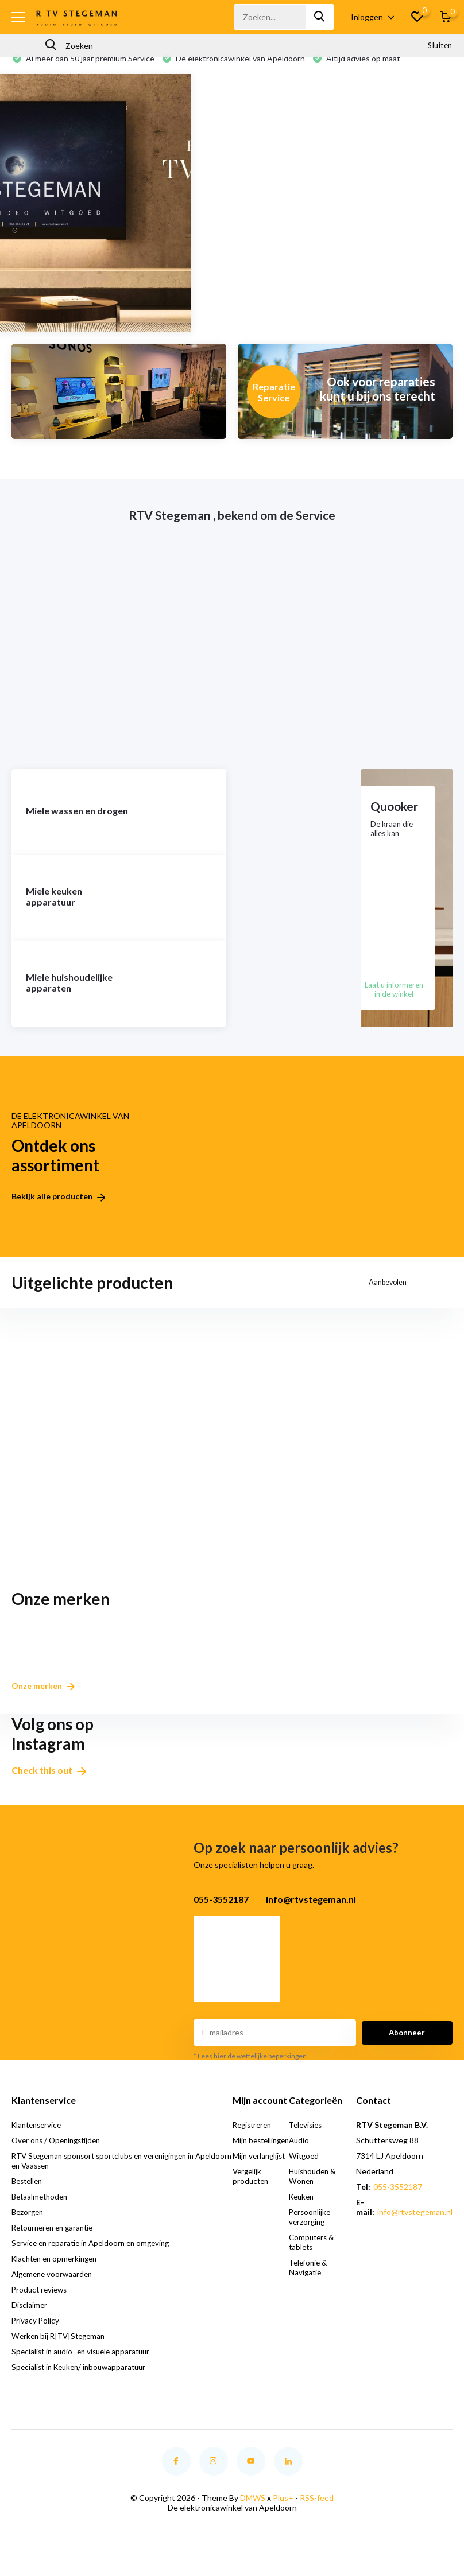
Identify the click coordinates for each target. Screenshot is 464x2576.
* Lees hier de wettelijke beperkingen (250, 2070)
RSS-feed (317, 2512)
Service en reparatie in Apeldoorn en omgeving (95, 2257)
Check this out (48, 1784)
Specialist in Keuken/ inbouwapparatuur (82, 2381)
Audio (300, 2154)
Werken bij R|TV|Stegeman (61, 2350)
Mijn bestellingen (256, 2159)
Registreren (255, 2139)
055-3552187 (397, 2201)
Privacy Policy (35, 2335)
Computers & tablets (313, 2256)
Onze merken (47, 1699)
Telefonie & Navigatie (310, 2281)
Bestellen (28, 2195)
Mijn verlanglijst (261, 2180)
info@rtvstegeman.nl (415, 2226)
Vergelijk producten (253, 2200)
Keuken (303, 2211)
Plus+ (283, 2512)
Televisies (307, 2139)
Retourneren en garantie (55, 2242)
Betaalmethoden (41, 2211)
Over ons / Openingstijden (59, 2154)
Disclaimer (29, 2319)
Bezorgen (28, 2226)
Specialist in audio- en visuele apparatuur (84, 2366)
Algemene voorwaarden (54, 2288)
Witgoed (305, 2170)
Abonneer (407, 2047)
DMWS (252, 2512)
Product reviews (41, 2304)
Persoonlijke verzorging (311, 2231)
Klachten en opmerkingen (57, 2273)
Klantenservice (38, 2139)
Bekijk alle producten (58, 1216)
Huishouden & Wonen (315, 2190)
